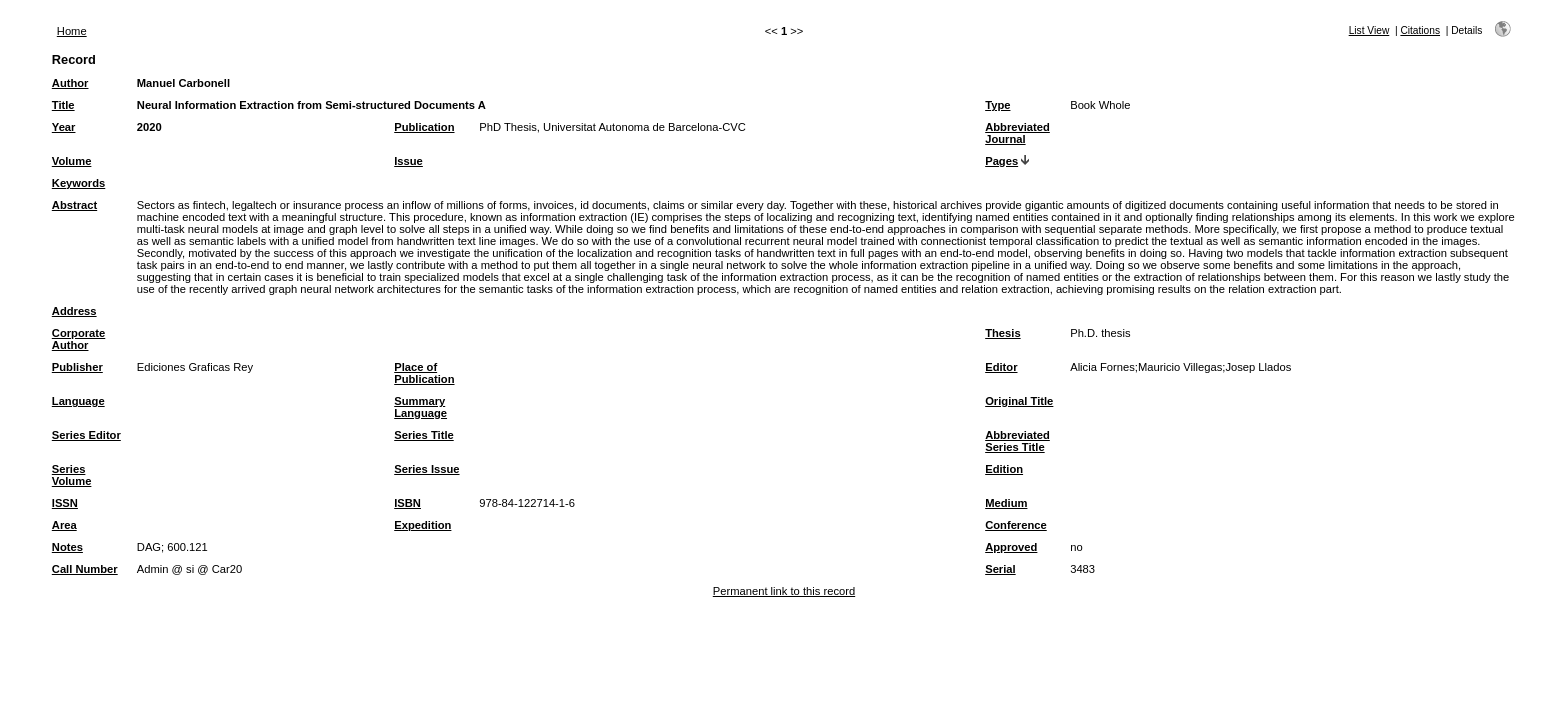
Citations (1420, 30)
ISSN (65, 503)
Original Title (1019, 401)
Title (63, 105)
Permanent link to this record (784, 591)
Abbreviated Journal (1017, 133)
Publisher (77, 367)
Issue (408, 161)
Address (74, 311)
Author (70, 83)
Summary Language (420, 407)
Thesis (1002, 333)
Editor (1001, 367)
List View (1369, 30)
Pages (1001, 161)
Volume (72, 161)
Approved (1011, 547)
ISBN (407, 503)
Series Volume (72, 475)
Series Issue (426, 469)
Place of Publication (424, 373)
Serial (1000, 569)
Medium (1006, 503)
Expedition (422, 525)
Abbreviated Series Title (1017, 441)
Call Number (85, 569)
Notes (67, 547)
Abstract (74, 205)
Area (64, 525)
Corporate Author (78, 339)
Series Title (424, 435)
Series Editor (86, 435)
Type (997, 105)
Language (78, 401)
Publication (424, 127)
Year (64, 127)
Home (72, 31)
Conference (1016, 525)
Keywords (78, 183)
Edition (1004, 469)
